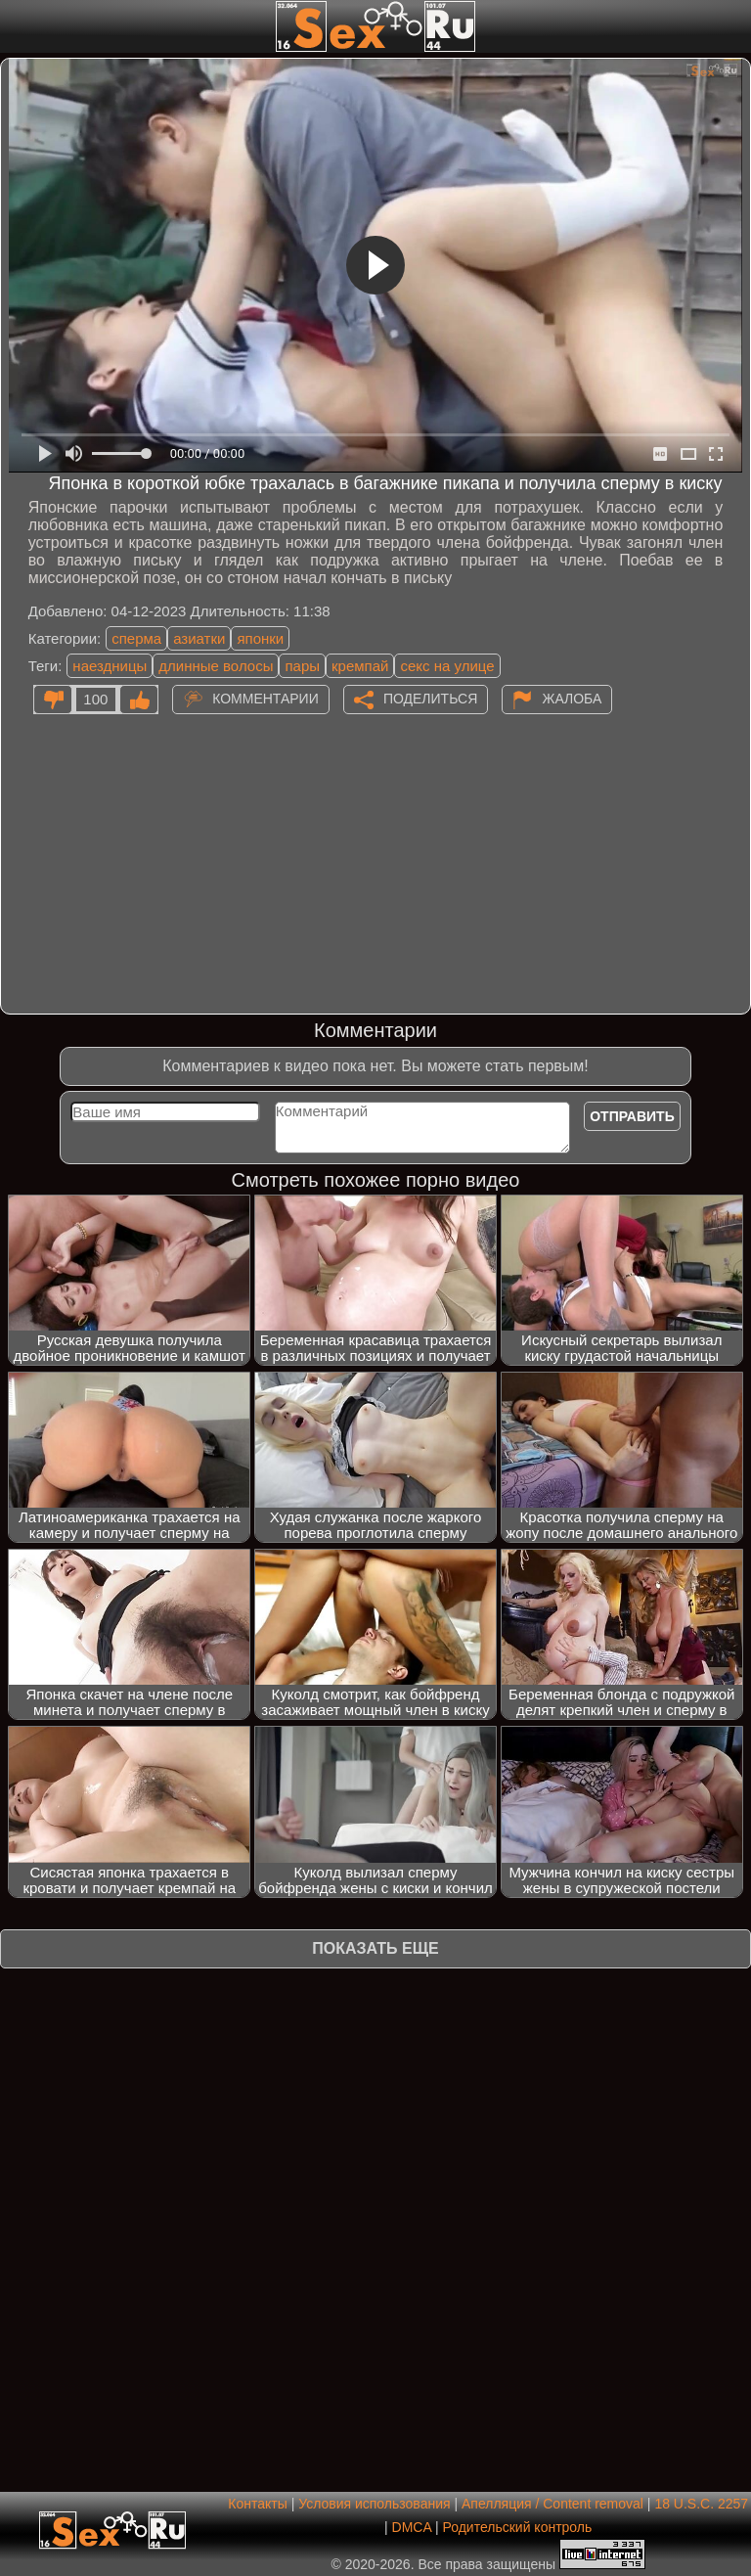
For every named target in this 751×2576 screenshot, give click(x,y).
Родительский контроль (517, 2527)
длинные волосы (215, 665)
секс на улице (447, 665)
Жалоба (571, 697)
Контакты (257, 2503)
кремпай (359, 665)
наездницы (109, 665)
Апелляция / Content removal (552, 2503)
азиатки (199, 638)
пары (302, 665)
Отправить (632, 1116)
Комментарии (265, 697)
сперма (136, 638)
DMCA (411, 2527)
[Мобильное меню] (17, 26)
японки (260, 638)
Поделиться (430, 697)
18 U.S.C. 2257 (701, 2503)
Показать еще (375, 1948)
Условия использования (374, 2503)
